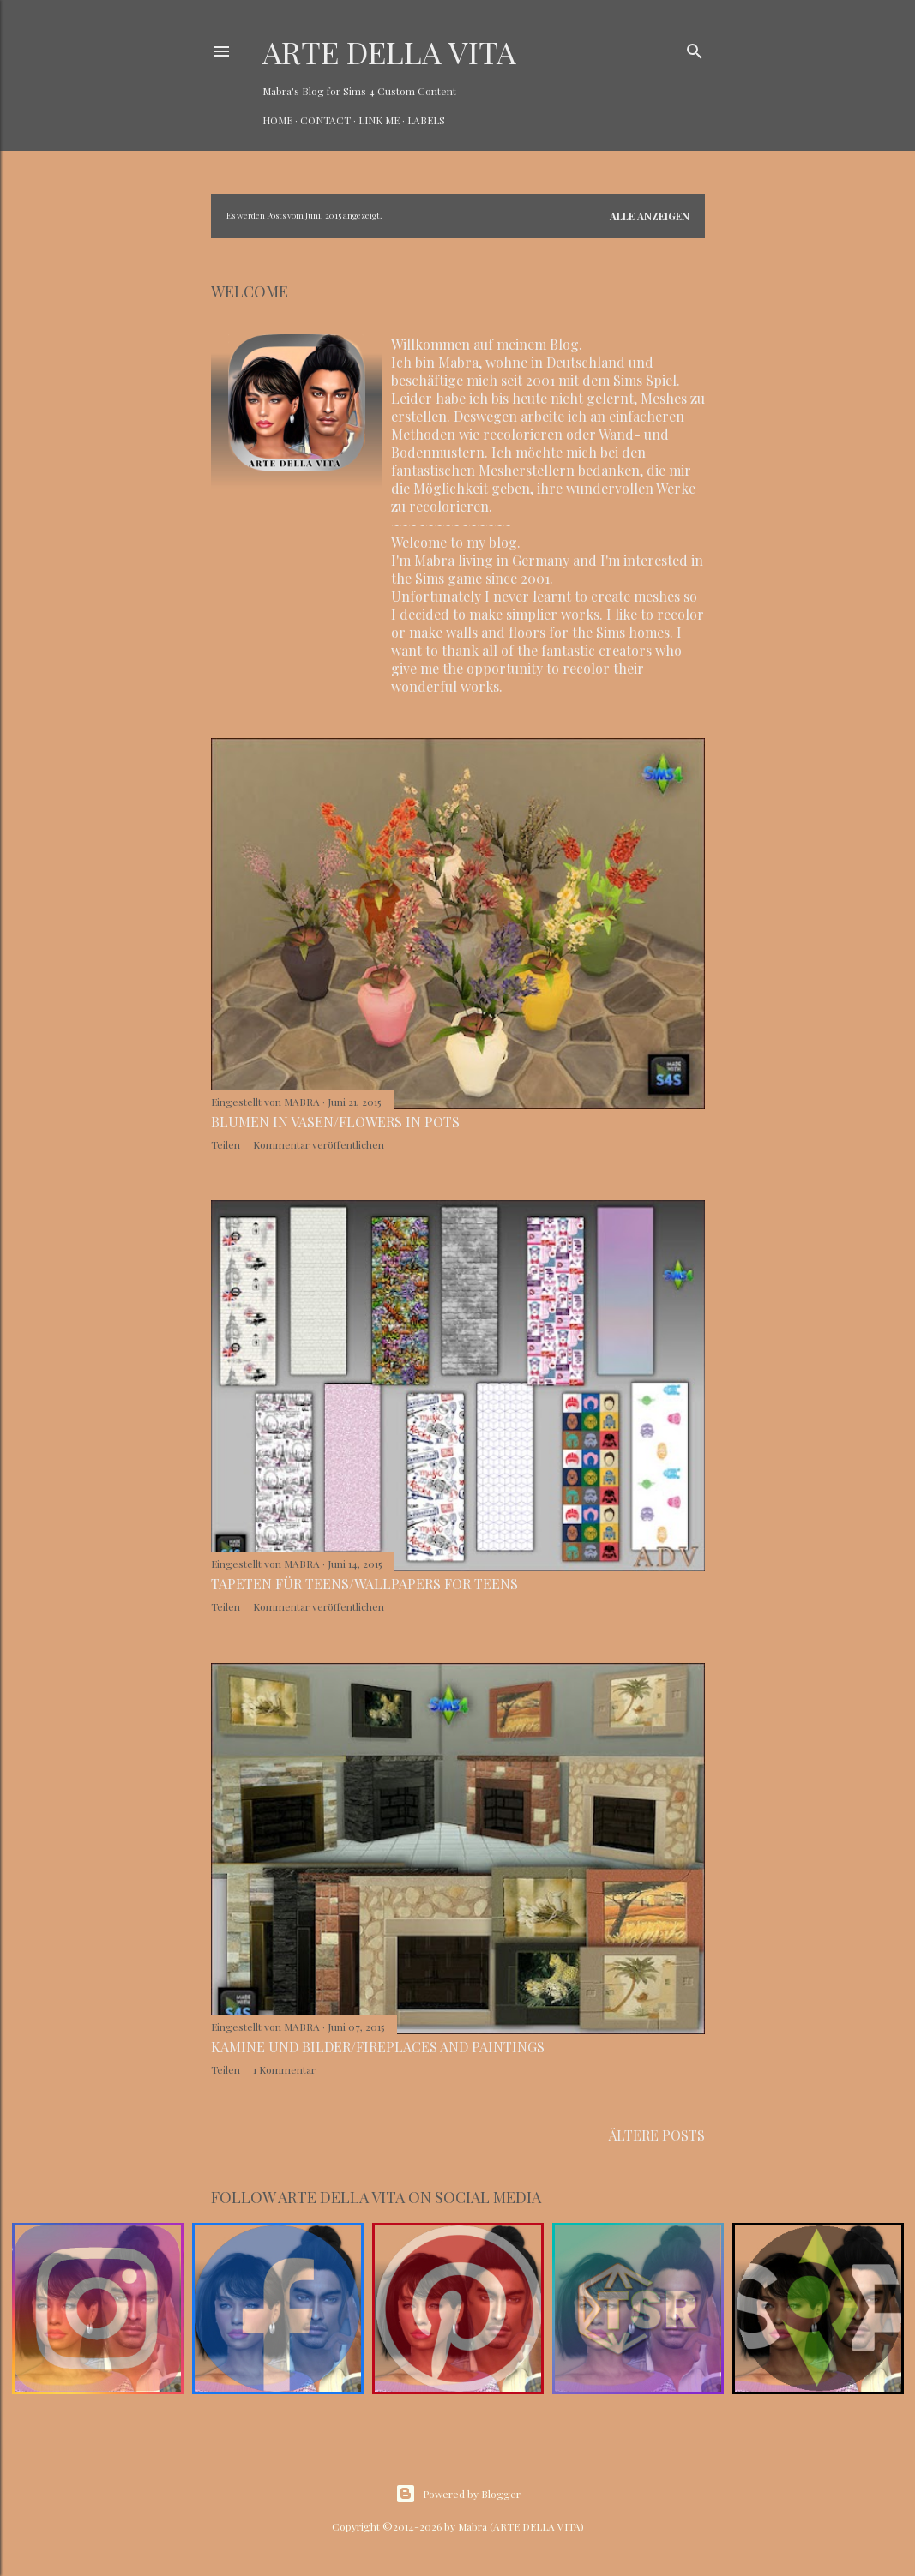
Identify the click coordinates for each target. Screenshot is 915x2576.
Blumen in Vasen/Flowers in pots (335, 1122)
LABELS (426, 120)
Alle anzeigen (649, 216)
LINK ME (379, 120)
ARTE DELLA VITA (389, 51)
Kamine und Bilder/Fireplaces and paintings (378, 2047)
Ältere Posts (657, 2135)
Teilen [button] (225, 1144)
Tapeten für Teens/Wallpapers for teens (364, 1584)
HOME (277, 120)
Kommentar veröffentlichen (318, 1144)
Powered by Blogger (458, 2493)
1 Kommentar (284, 2069)
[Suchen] (694, 47)
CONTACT (325, 120)
